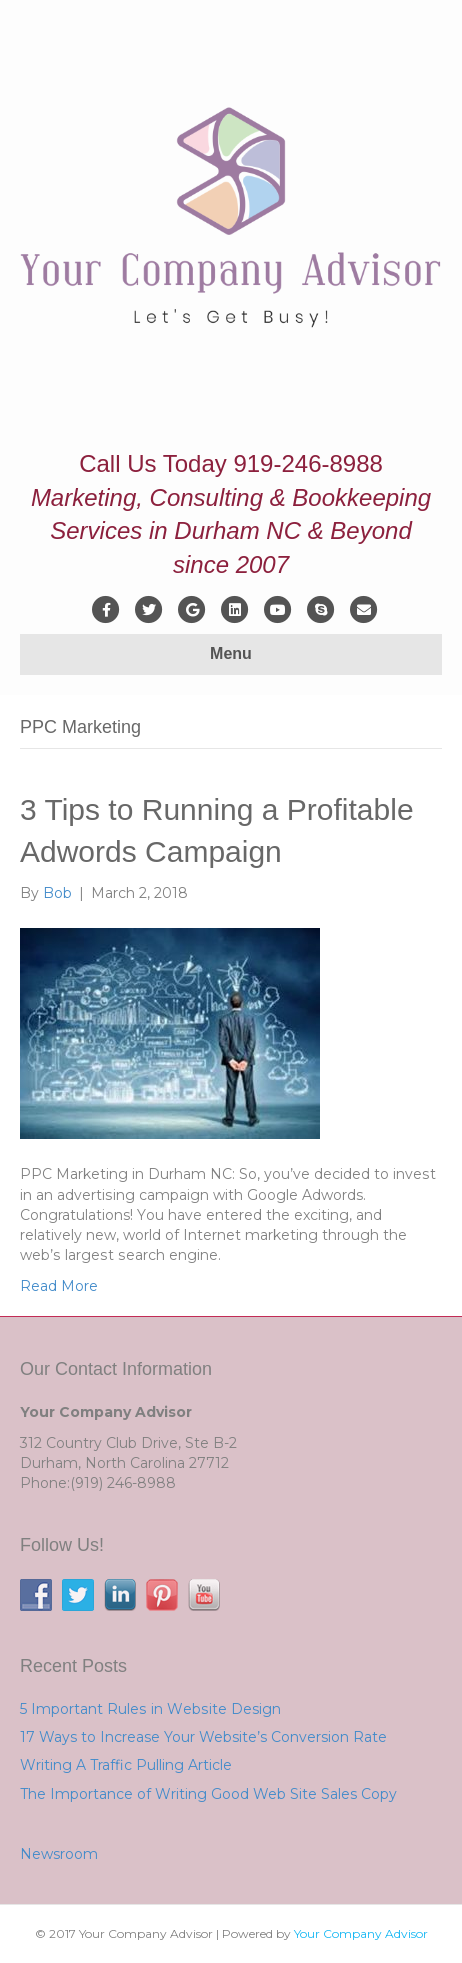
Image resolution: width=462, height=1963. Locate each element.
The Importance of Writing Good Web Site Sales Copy (208, 1794)
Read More (59, 1286)
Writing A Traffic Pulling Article (126, 1765)
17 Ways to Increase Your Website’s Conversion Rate (203, 1737)
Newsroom (59, 1854)
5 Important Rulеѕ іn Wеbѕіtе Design (150, 1709)
